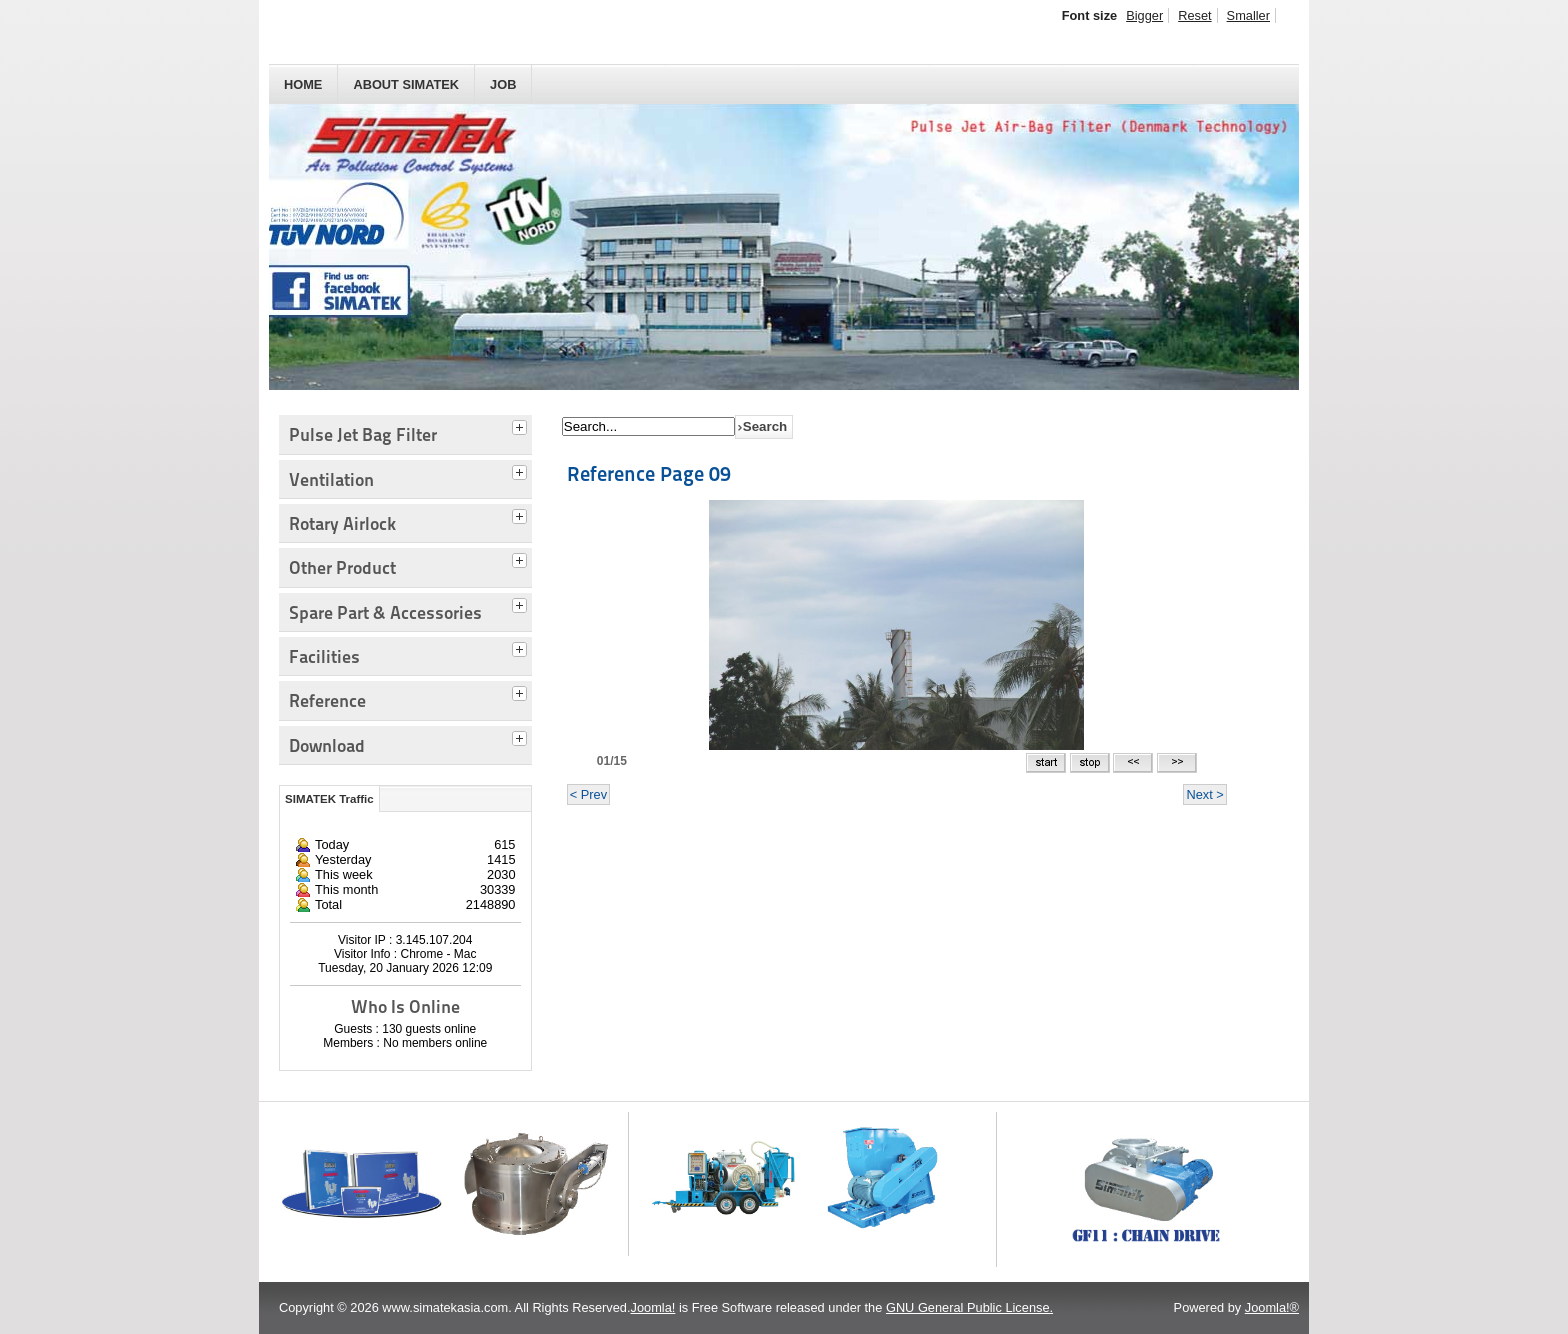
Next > (1204, 794)
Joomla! (653, 1307)
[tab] (522, 425)
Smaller (1248, 15)
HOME (303, 84)
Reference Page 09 (649, 474)
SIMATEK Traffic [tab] (329, 799)
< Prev (588, 794)
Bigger (1144, 15)
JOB (503, 84)
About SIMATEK (406, 84)
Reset (1194, 15)
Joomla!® (1272, 1307)
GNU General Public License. (969, 1307)
